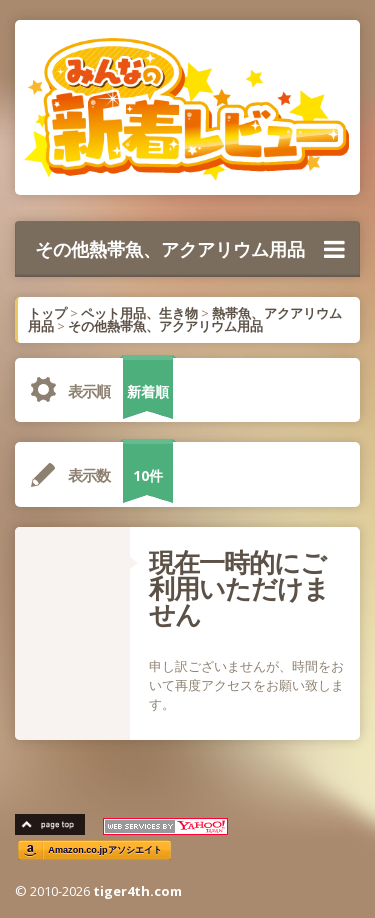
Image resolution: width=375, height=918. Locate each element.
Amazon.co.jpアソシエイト (105, 850)
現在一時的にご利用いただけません (239, 588)
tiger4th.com (137, 891)
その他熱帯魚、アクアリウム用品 (190, 249)
